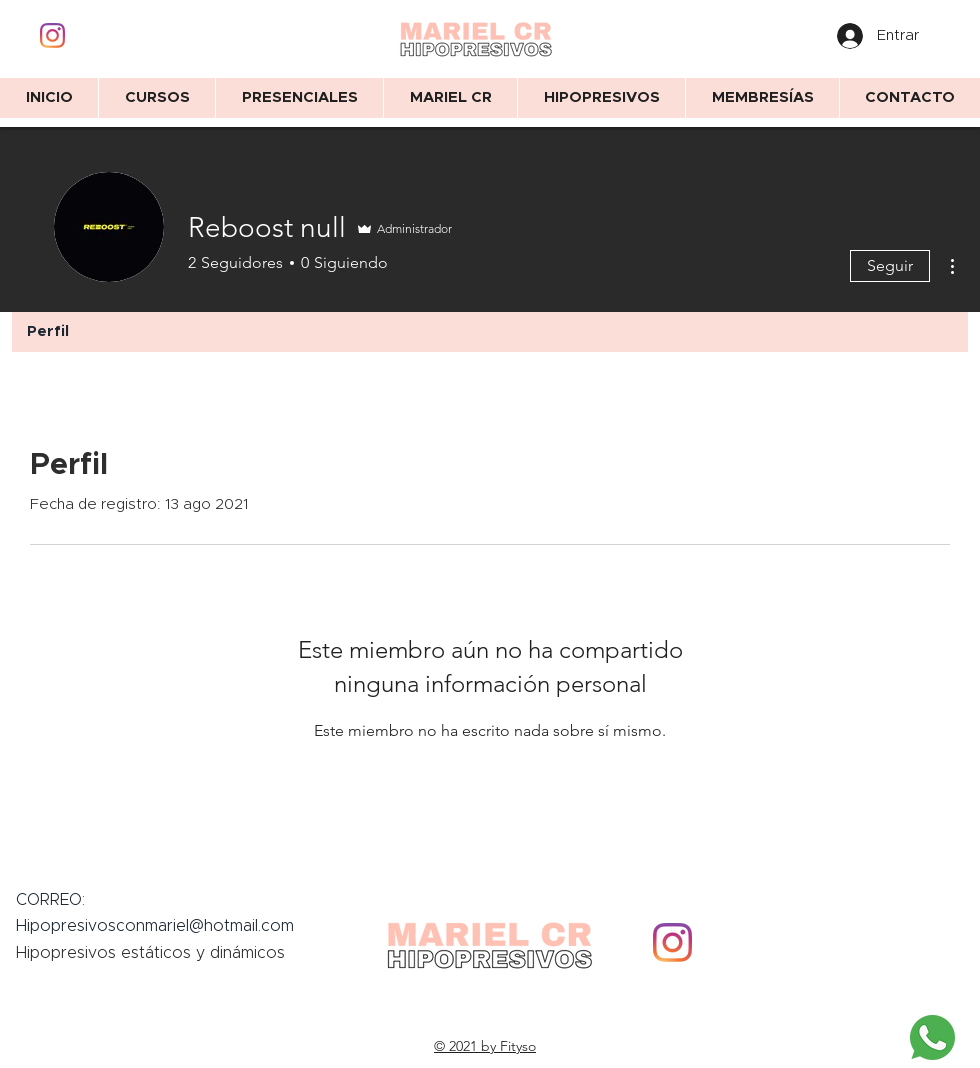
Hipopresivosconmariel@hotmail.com (155, 926)
